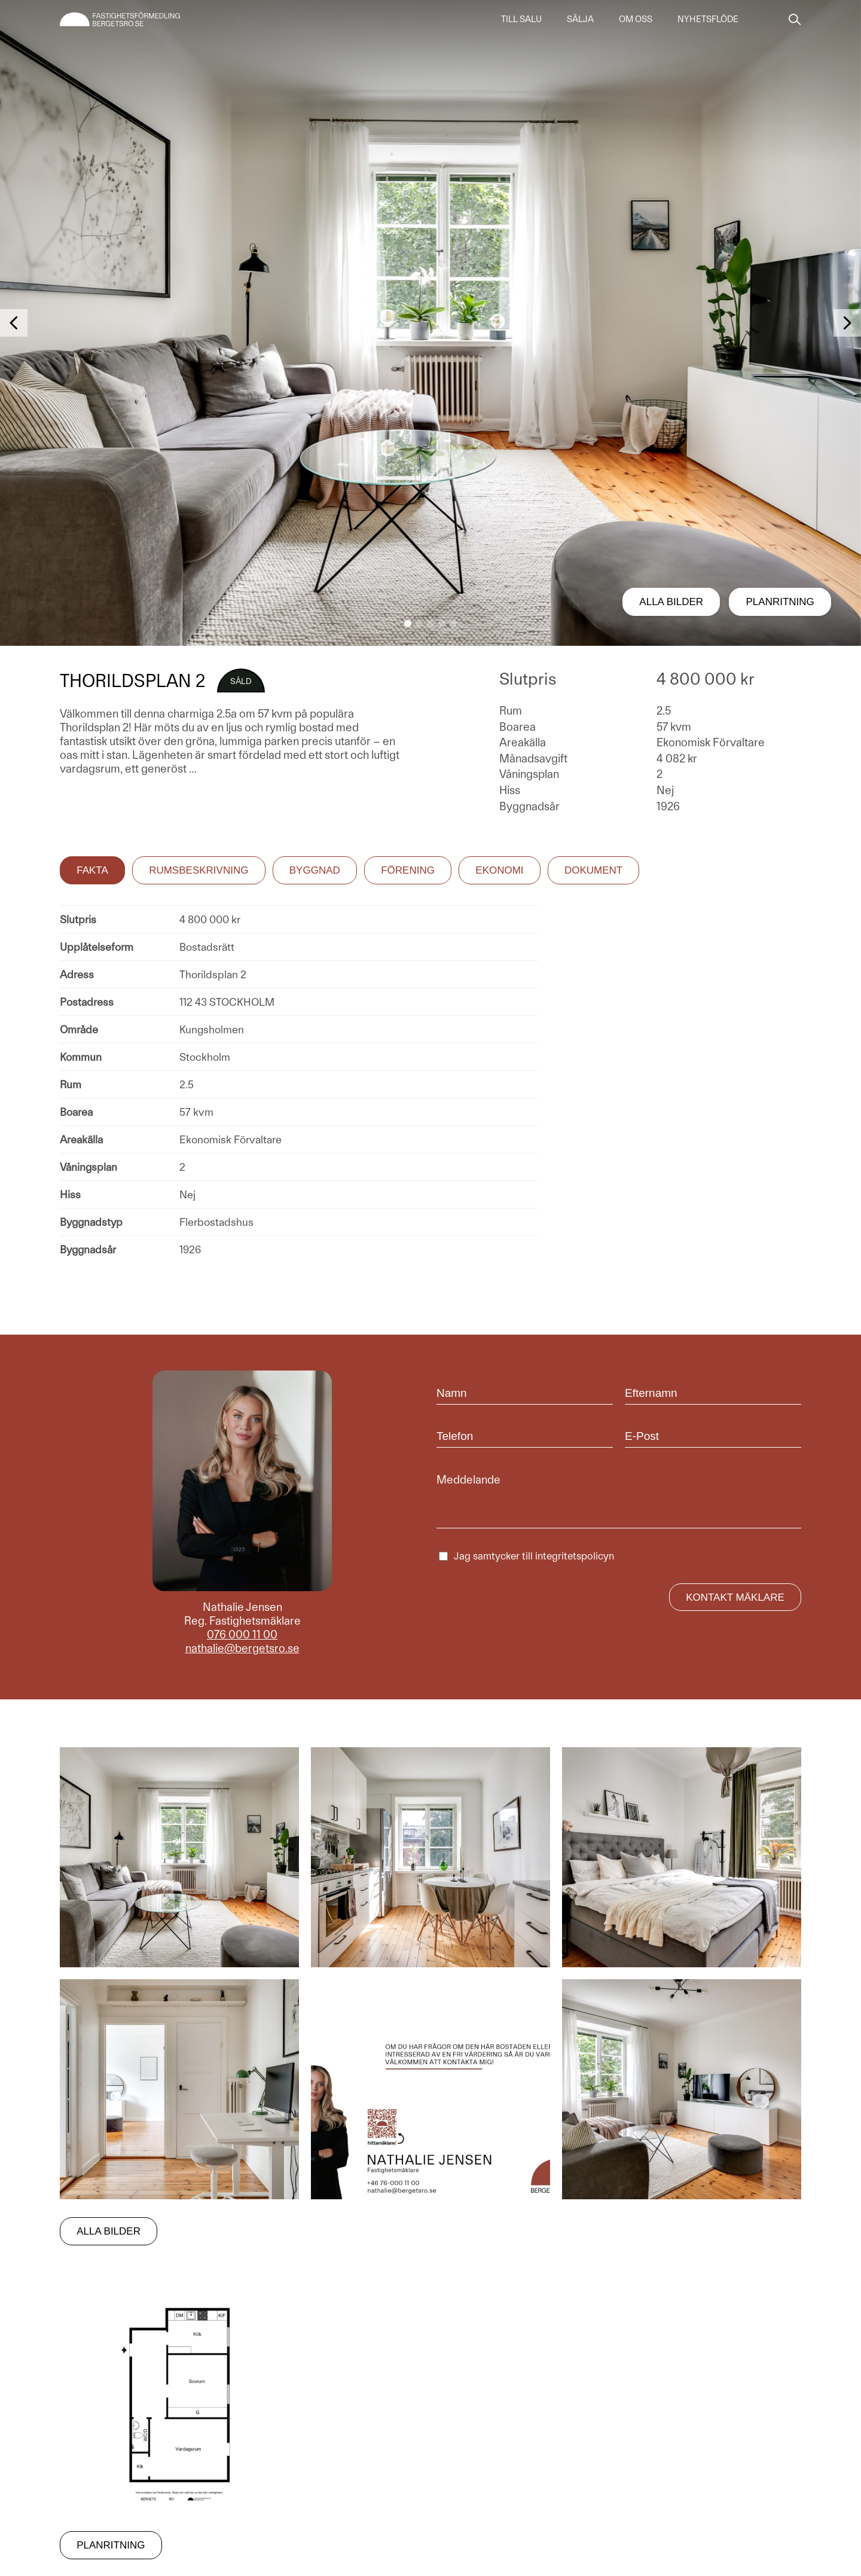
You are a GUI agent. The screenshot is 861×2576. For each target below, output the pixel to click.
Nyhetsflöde (707, 19)
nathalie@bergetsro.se (242, 1648)
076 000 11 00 (242, 1634)
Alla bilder (671, 602)
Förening (408, 870)
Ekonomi (499, 870)
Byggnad (314, 870)
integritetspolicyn (574, 1556)
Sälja (580, 19)
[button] (407, 623)
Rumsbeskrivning (198, 870)
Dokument (593, 870)
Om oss (635, 19)
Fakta (92, 870)
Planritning (780, 602)
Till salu (521, 19)
